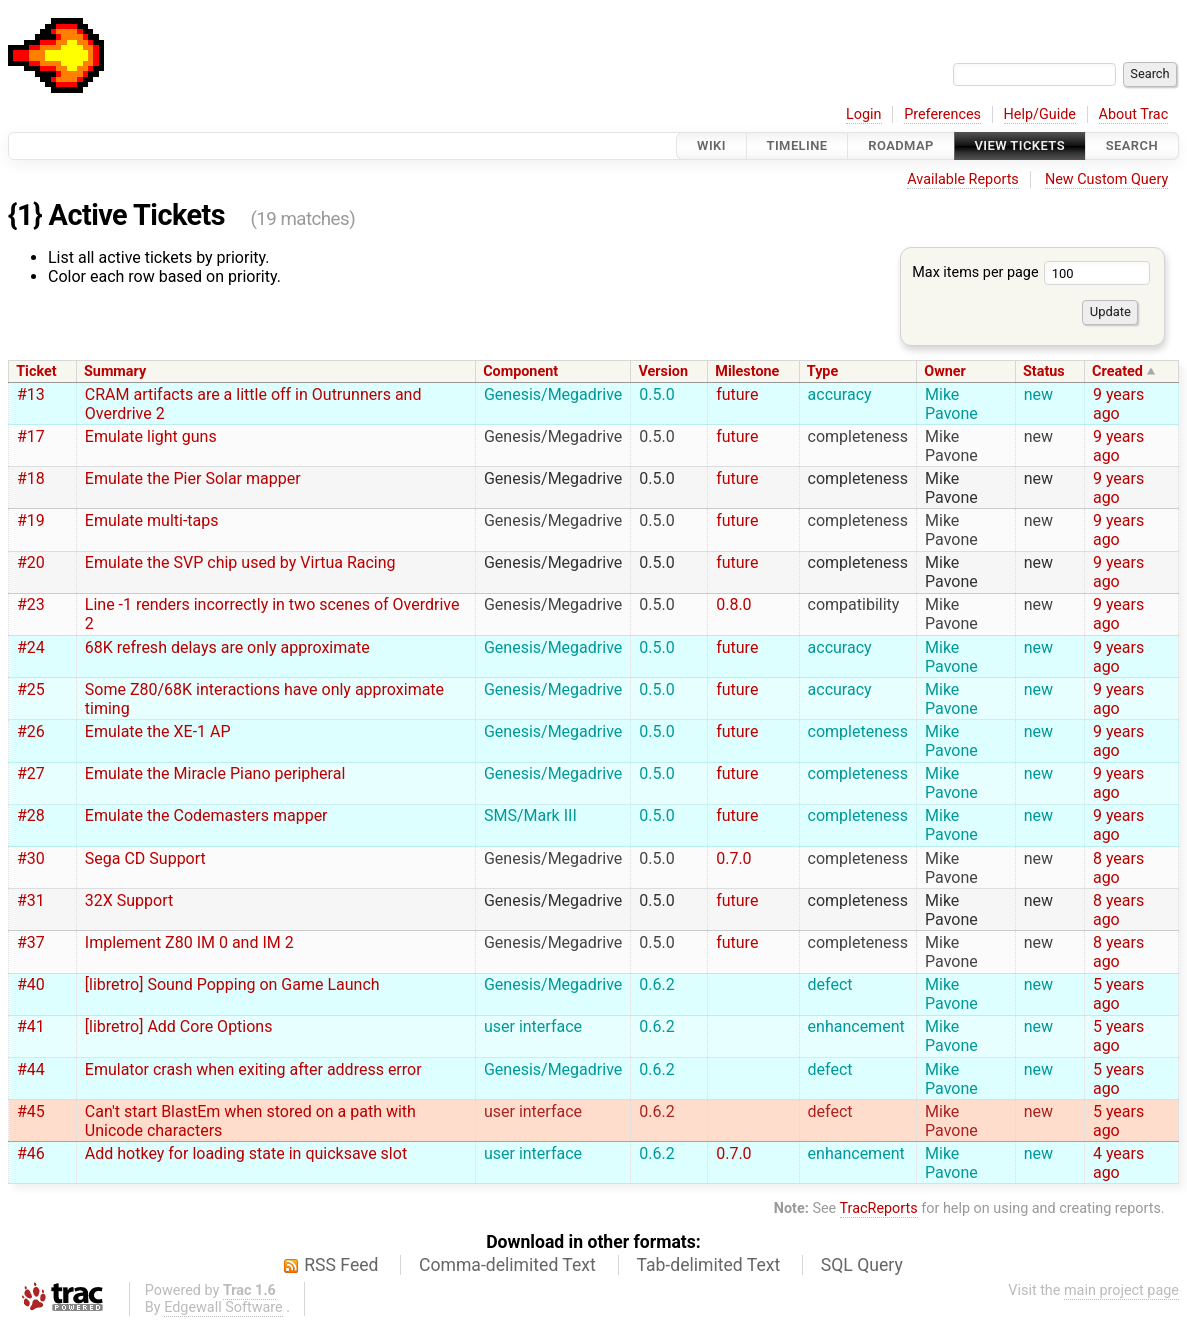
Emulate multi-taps (152, 520)
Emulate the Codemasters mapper (206, 815)
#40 (31, 984)
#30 (31, 858)
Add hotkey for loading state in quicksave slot (246, 1153)
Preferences (942, 114)
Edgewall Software (223, 1307)
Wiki (711, 145)
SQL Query (862, 1265)
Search (1132, 145)
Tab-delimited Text (708, 1265)
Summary (115, 371)
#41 (31, 1026)
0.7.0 (733, 858)
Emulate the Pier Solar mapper (193, 478)
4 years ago (1118, 1163)
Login (864, 114)
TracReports (879, 1208)
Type (822, 371)
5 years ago (1118, 994)
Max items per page (1031, 272)
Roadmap (901, 145)
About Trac (1134, 114)
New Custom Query (1106, 179)
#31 (31, 900)
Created (1117, 371)
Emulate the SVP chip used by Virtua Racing (240, 562)
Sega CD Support (145, 858)
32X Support (129, 900)
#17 (31, 436)
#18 (31, 478)
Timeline (797, 145)
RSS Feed (341, 1265)
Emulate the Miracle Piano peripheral (215, 773)
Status (1044, 371)
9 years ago (1118, 404)
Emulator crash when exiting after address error (253, 1069)
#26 (31, 731)
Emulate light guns (151, 436)
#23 (31, 604)
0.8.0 (733, 604)
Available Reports (963, 179)
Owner (945, 371)
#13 (31, 394)
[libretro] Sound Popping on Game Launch (232, 984)
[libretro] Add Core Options (179, 1026)
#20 (31, 562)
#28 (31, 815)
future (737, 394)
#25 (31, 689)
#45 (31, 1111)
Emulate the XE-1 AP (158, 731)
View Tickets (1020, 145)
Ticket (36, 371)
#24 (31, 647)
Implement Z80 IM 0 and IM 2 (189, 942)
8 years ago (1118, 868)
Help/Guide (1040, 114)
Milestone (747, 371)
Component (520, 371)
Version (663, 371)
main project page (1121, 1290)
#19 (31, 520)
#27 (31, 773)
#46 (31, 1153)
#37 (31, 942)
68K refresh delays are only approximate (227, 647)
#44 (31, 1069)
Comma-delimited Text (507, 1265)
